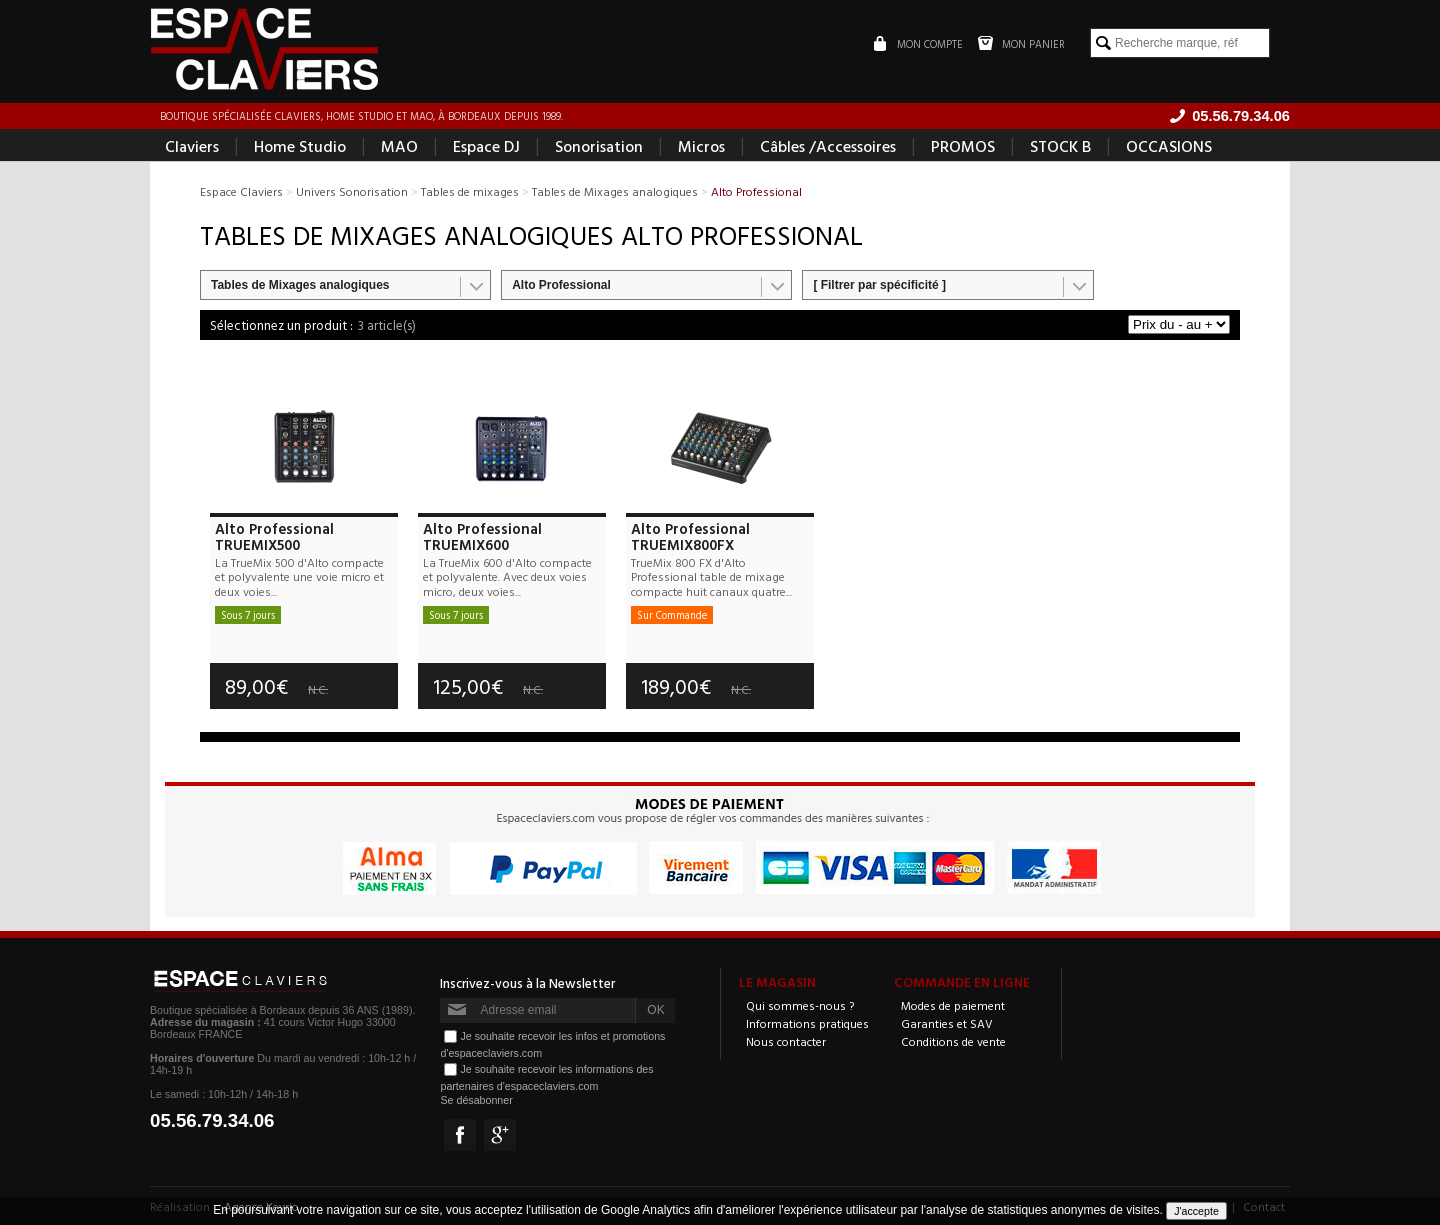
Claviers (192, 146)
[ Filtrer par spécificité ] (879, 285)
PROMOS (963, 146)
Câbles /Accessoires (828, 146)
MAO (399, 146)
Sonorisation (599, 146)
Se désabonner (476, 1100)
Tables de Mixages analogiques (300, 285)
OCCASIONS (1169, 146)
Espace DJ (486, 146)
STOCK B (1060, 146)
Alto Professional (561, 285)
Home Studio (300, 146)
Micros (701, 146)
